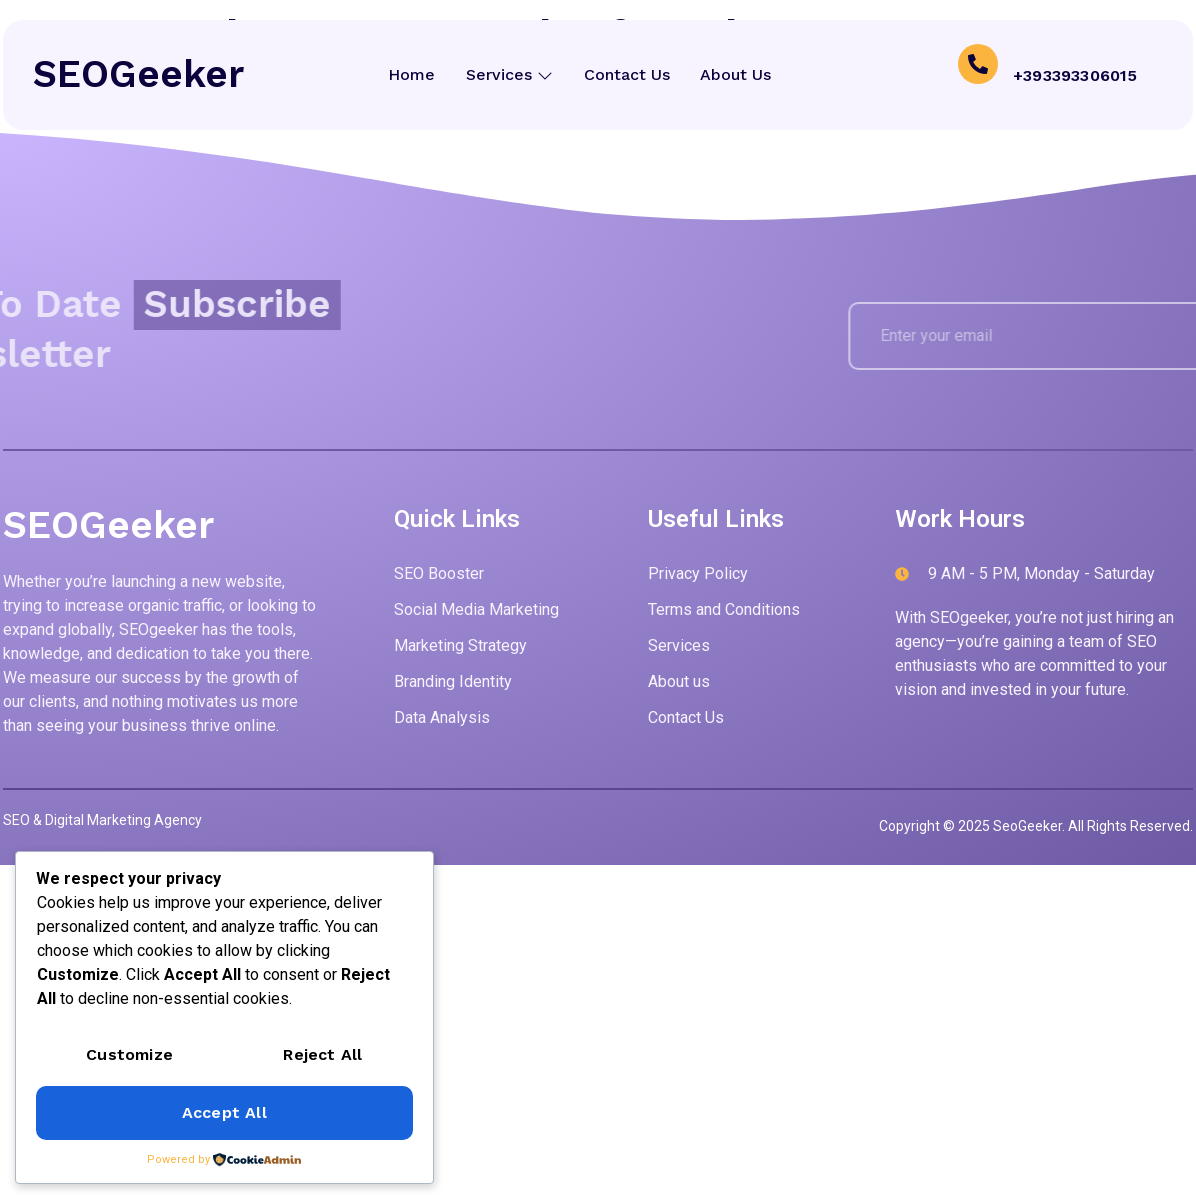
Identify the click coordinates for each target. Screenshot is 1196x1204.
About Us (737, 74)
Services (508, 74)
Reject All (322, 1054)
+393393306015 (1075, 74)
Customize (129, 1054)
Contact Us (627, 74)
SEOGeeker (138, 74)
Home (410, 74)
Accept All (224, 1112)
